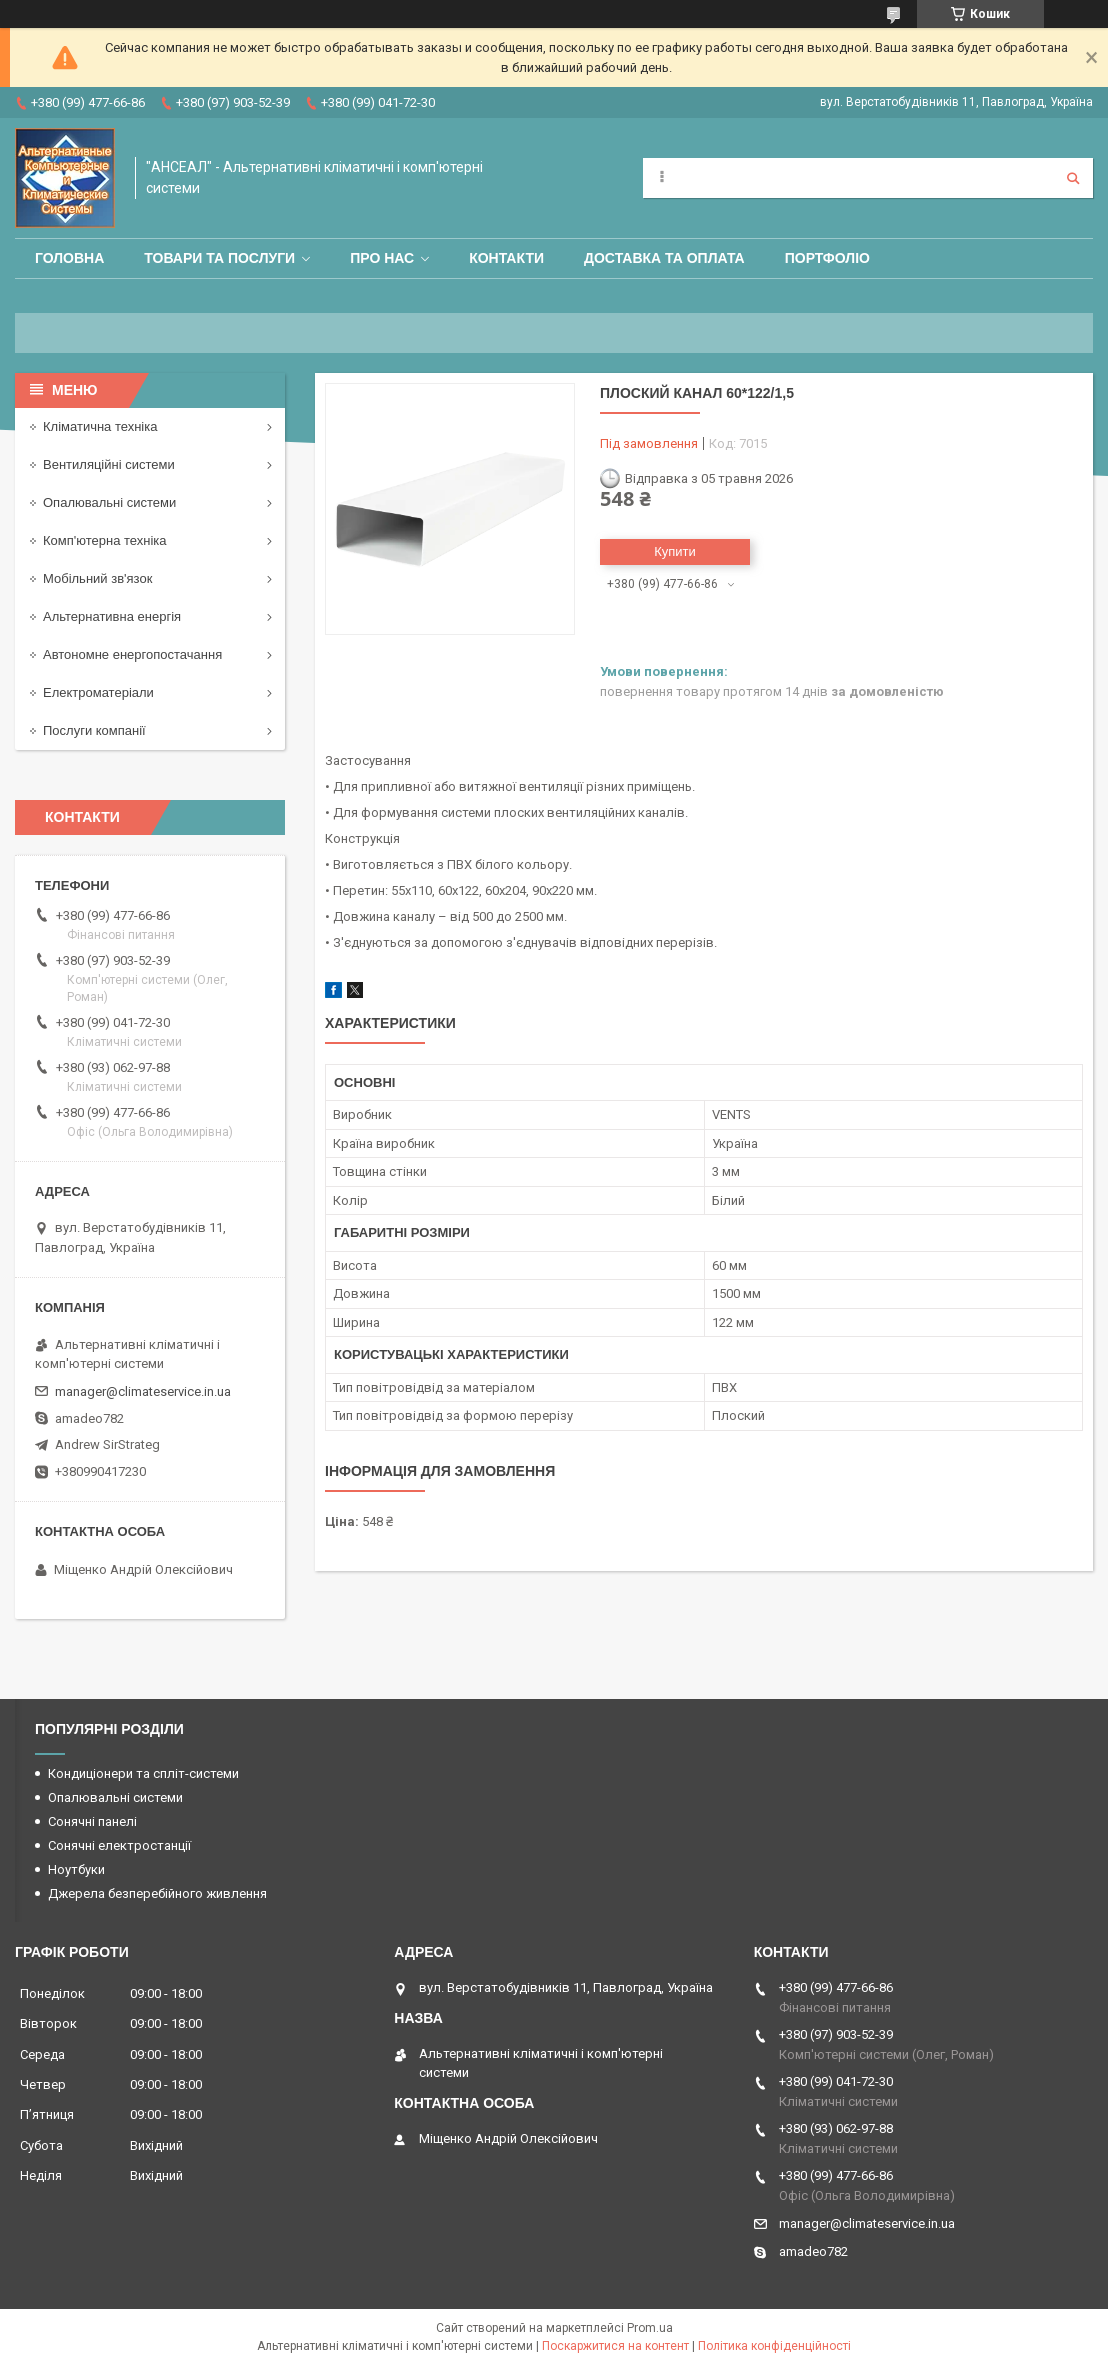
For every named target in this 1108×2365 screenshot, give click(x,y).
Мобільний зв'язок (97, 578)
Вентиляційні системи (109, 464)
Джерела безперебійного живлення (157, 1893)
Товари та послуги (219, 258)
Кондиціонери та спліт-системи (143, 1773)
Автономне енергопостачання (132, 654)
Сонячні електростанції (119, 1845)
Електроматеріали (98, 692)
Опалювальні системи (109, 502)
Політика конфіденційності (774, 2346)
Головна (69, 258)
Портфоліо (827, 258)
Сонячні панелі (92, 1821)
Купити (675, 551)
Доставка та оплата (664, 258)
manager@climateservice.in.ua (143, 1391)
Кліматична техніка (100, 426)
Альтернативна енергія (112, 616)
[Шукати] (1073, 178)
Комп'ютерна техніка (105, 540)
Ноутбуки (76, 1869)
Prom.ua (650, 2328)
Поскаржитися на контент (615, 2346)
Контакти (506, 258)
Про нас (382, 258)
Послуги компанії (94, 730)
